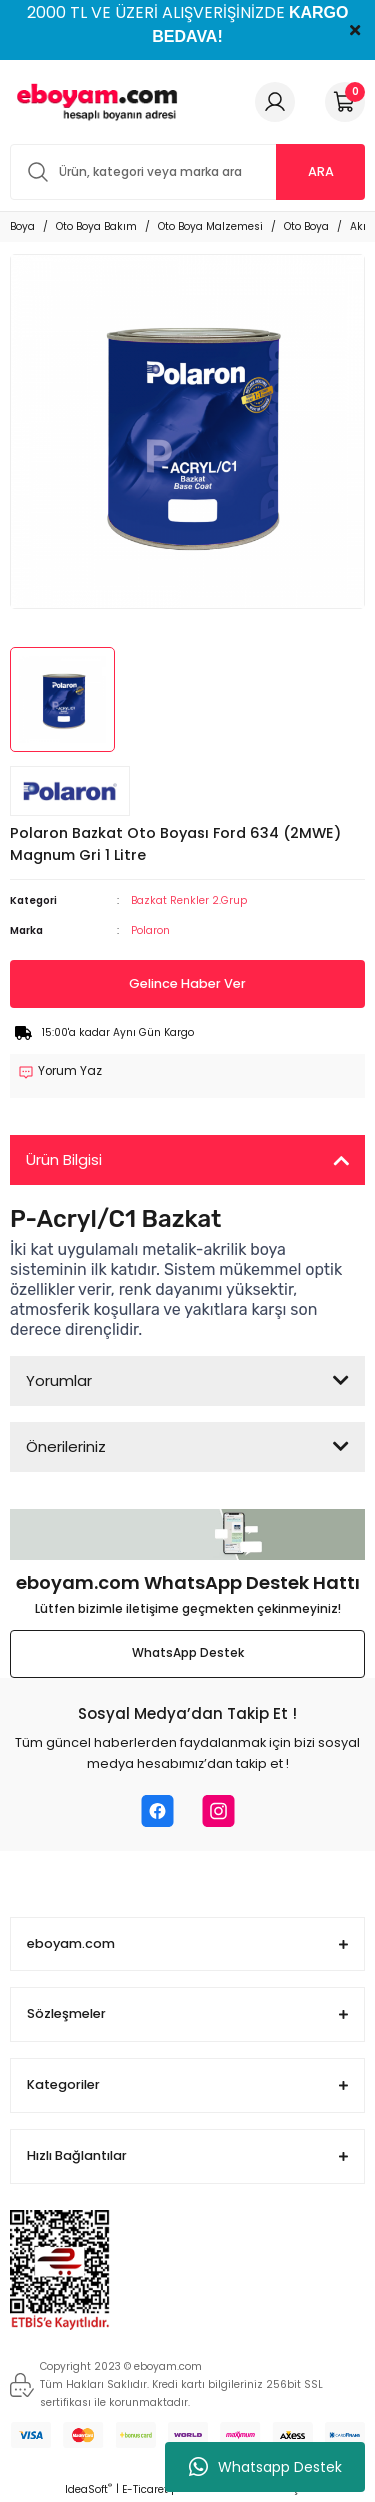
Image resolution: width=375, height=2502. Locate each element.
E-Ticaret (145, 2489)
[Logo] (94, 102)
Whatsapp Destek (265, 2467)
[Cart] (345, 102)
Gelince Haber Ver (187, 983)
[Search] (187, 172)
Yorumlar (59, 1380)
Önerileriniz (66, 1446)
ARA (321, 171)
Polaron (150, 930)
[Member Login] (275, 102)
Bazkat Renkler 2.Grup (189, 900)
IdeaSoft (88, 2489)
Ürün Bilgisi (64, 1159)
